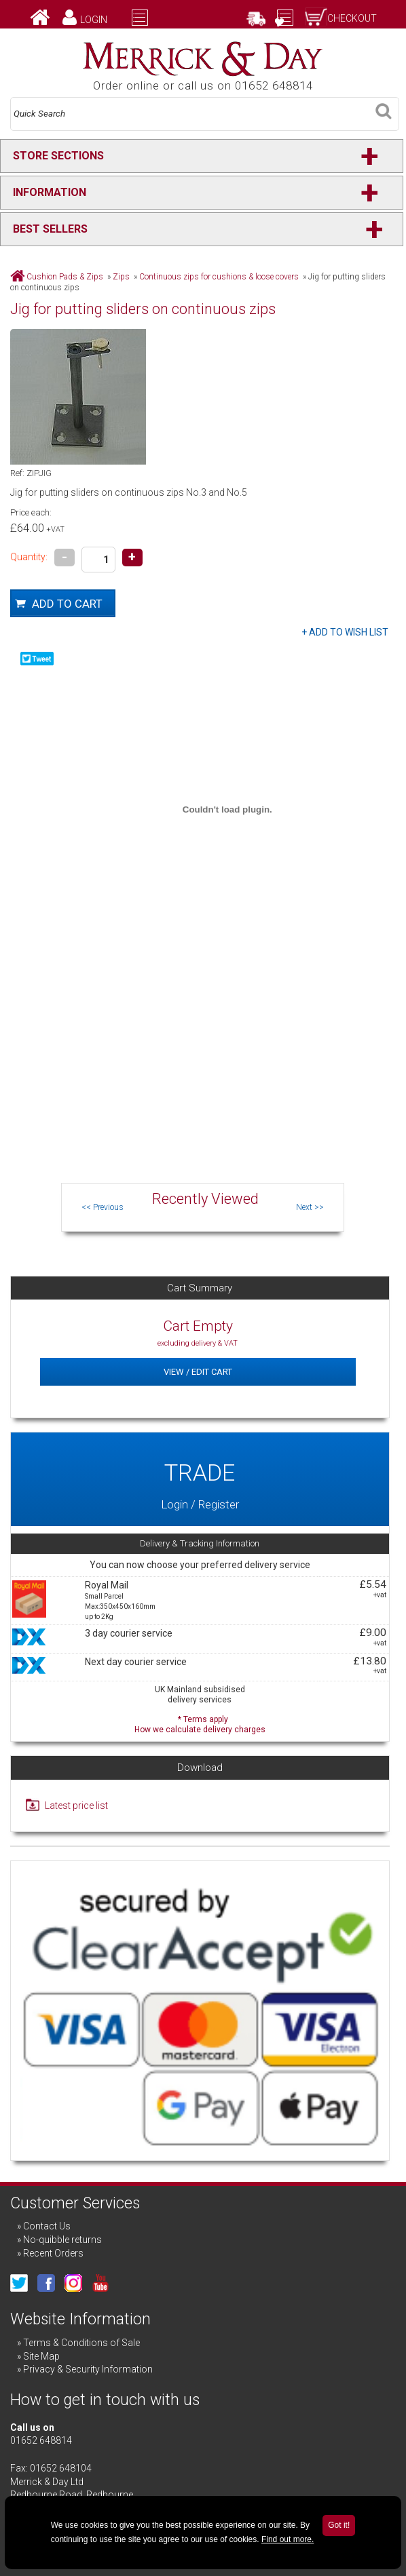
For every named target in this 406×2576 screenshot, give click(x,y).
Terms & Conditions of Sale (81, 2342)
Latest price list (76, 1805)
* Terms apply (200, 1723)
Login (93, 19)
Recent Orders (53, 2253)
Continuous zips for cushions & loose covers (219, 276)
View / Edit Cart (198, 1372)
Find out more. (287, 2539)
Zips (121, 276)
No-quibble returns (62, 2239)
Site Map (41, 2356)
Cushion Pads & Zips (64, 276)
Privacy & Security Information (88, 2369)
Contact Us (47, 2226)
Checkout (352, 18)
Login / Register (200, 1479)
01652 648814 (41, 2440)
